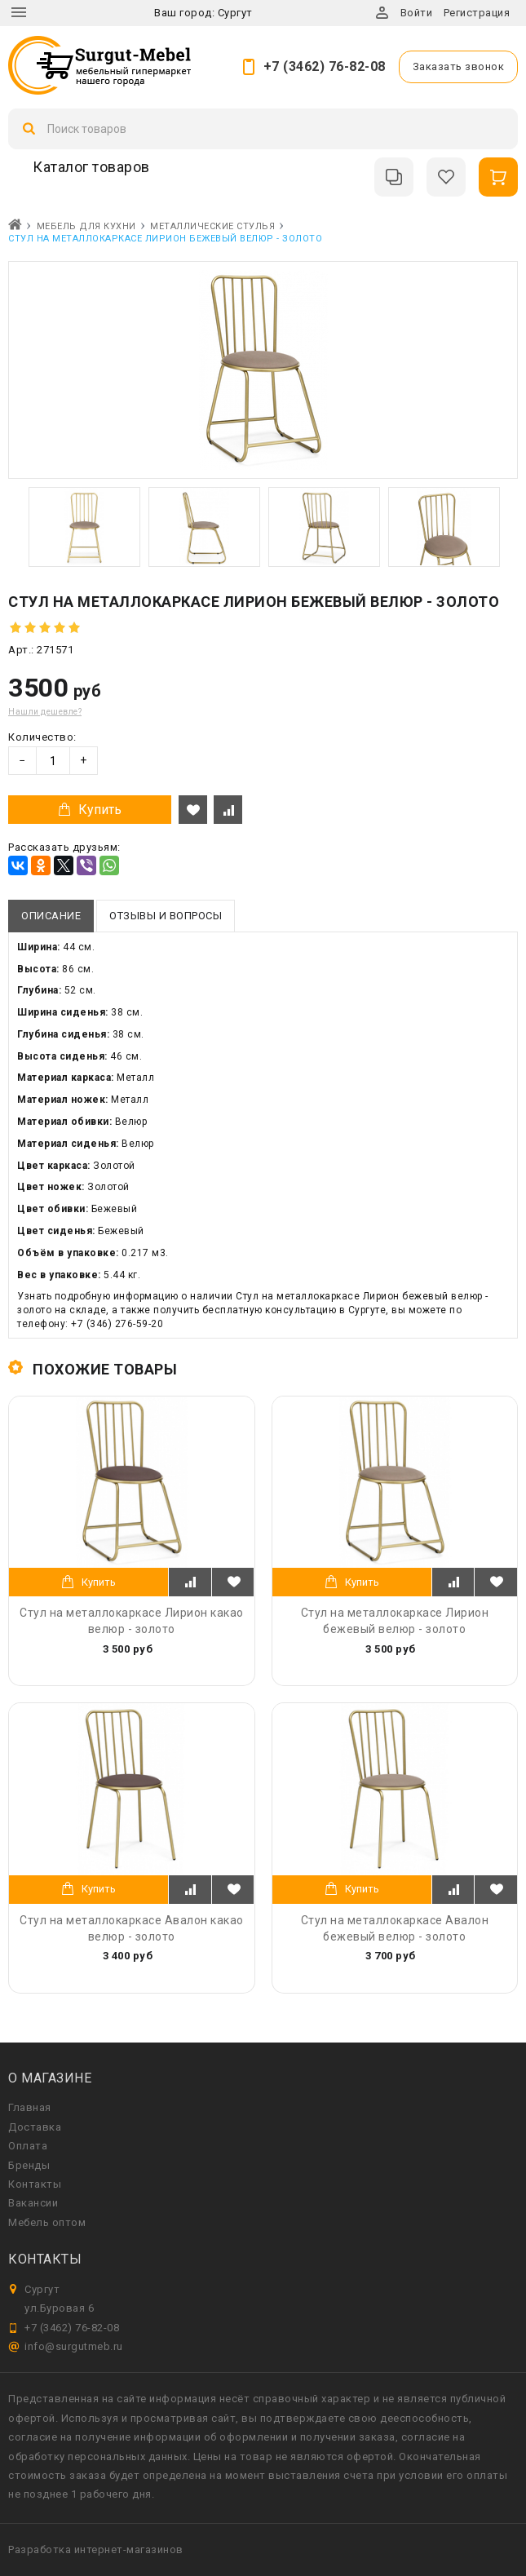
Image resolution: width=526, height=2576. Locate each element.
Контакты (34, 2184)
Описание (51, 916)
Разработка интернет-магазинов (95, 2549)
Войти (416, 13)
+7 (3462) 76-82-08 (324, 66)
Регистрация (477, 13)
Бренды (29, 2165)
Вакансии (33, 2203)
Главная (29, 2107)
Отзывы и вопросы (165, 916)
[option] (84, 526)
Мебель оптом (47, 2222)
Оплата (27, 2146)
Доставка (34, 2127)
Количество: (42, 737)
